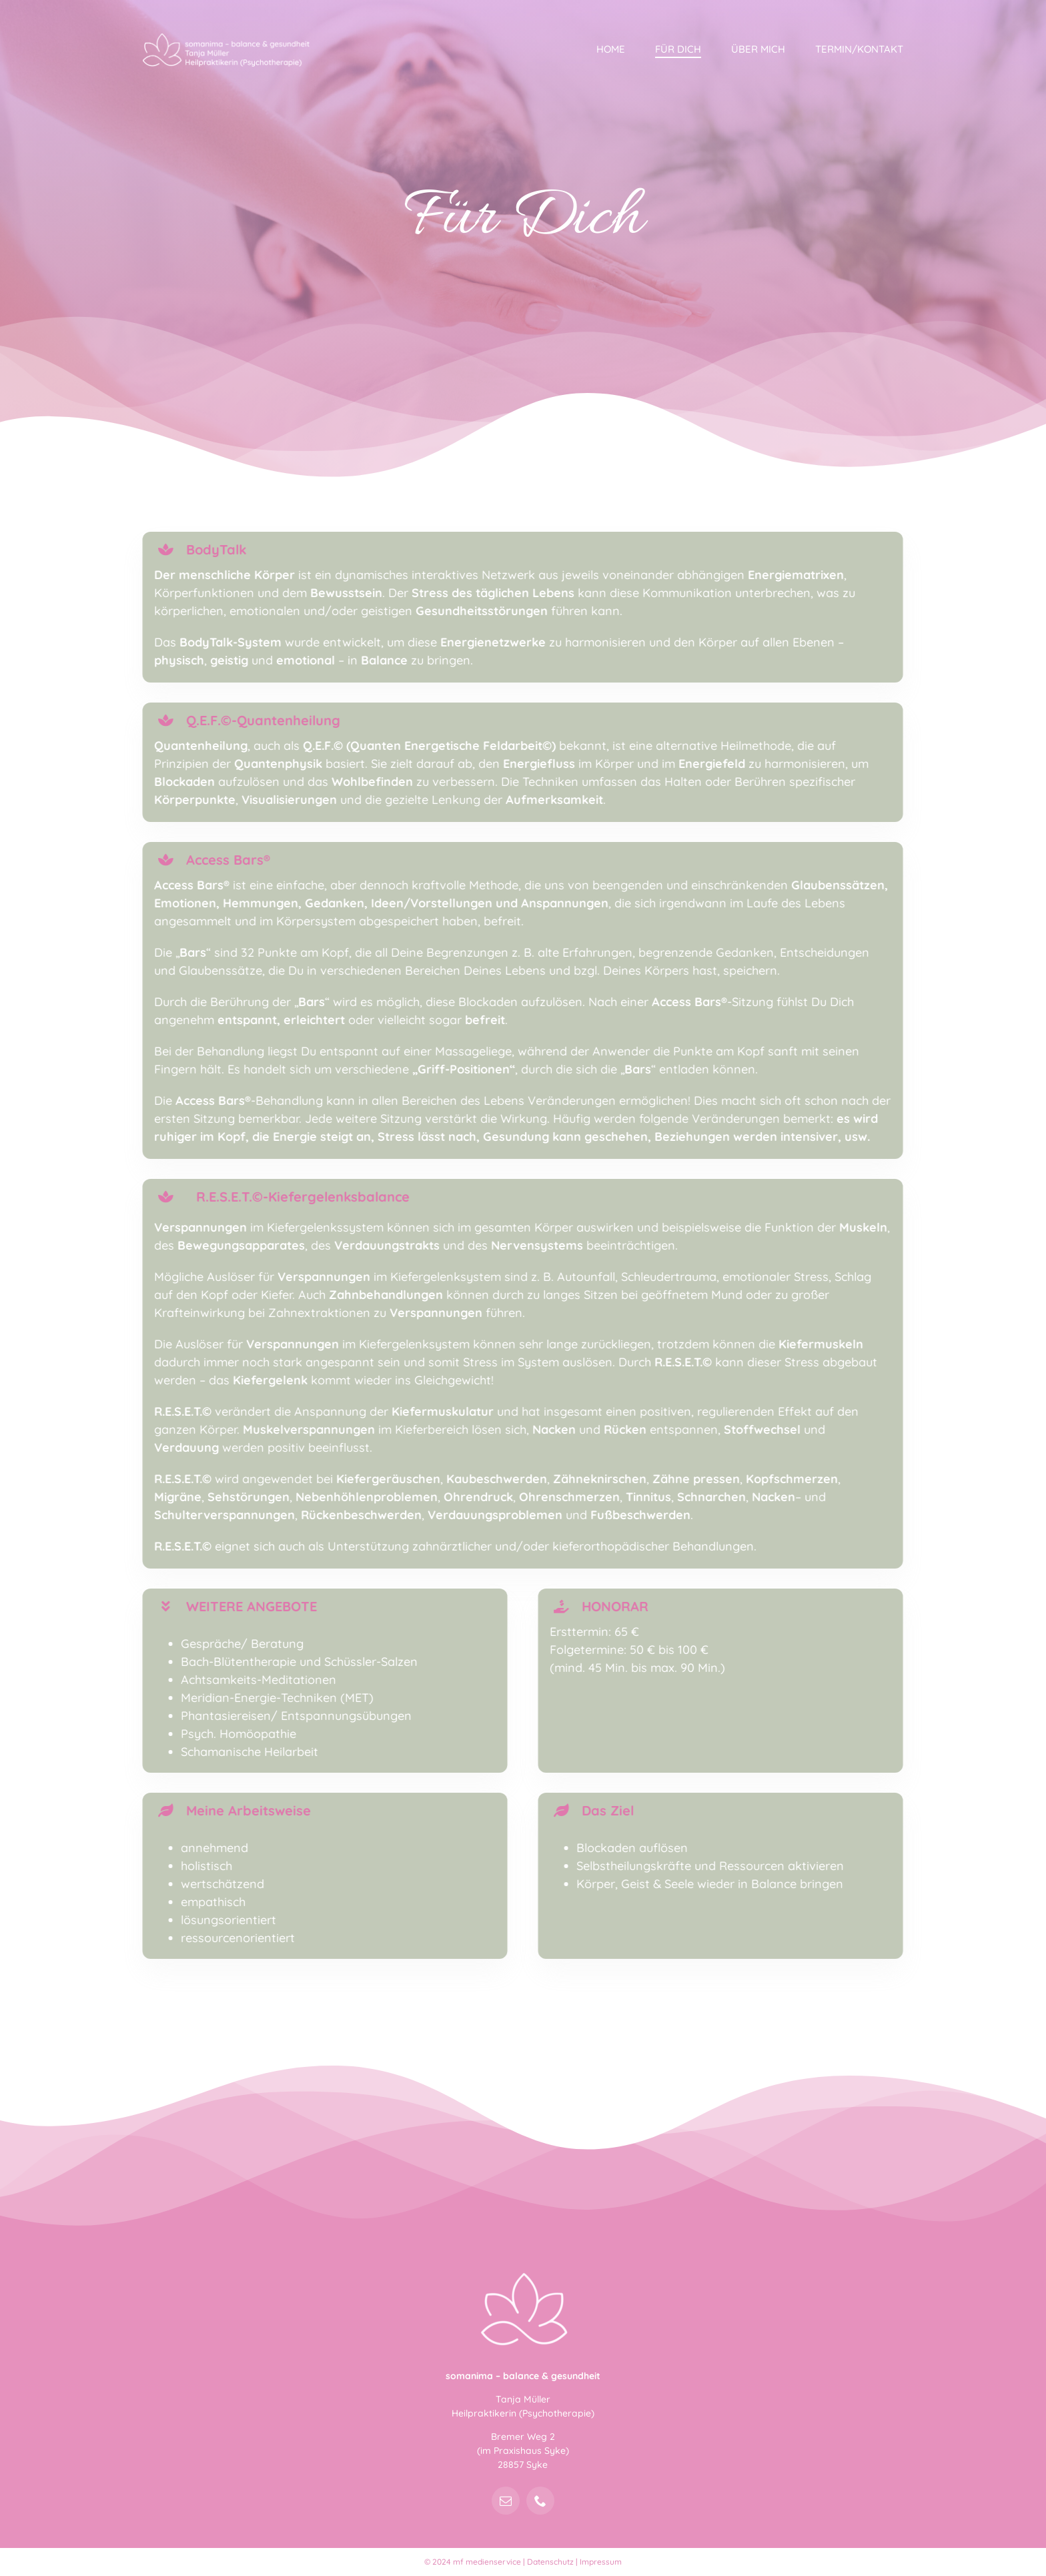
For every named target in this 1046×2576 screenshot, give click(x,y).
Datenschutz (550, 2562)
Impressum (601, 2562)
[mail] (506, 2501)
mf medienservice (487, 2562)
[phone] (540, 2501)
